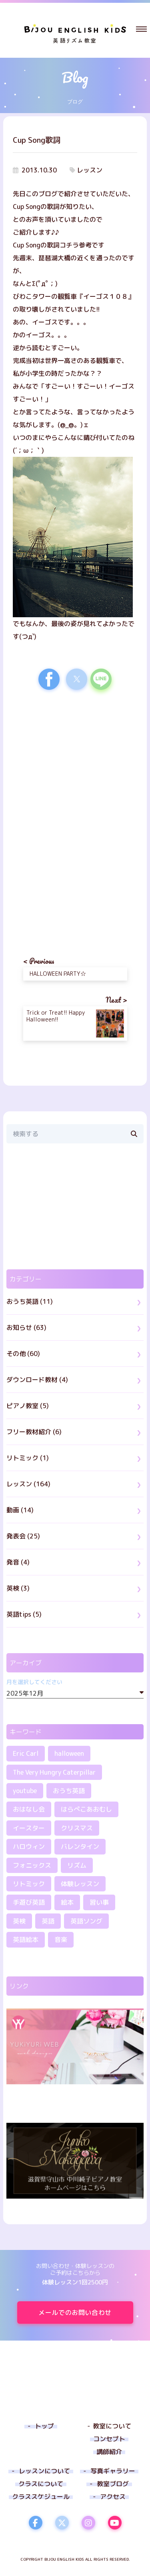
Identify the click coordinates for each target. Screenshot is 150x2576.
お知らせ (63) (26, 1327)
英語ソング (86, 1921)
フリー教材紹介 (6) (34, 1431)
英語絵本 (25, 1939)
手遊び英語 (29, 1902)
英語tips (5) (24, 1614)
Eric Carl (25, 1753)
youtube (25, 1790)
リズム (76, 1865)
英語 (48, 1921)
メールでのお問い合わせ (85, 2312)
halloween (69, 1753)
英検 (19, 1921)
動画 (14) (20, 1510)
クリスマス (77, 1828)
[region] (75, 765)
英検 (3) (18, 1588)
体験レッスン (80, 1883)
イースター (29, 1828)
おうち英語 (69, 1790)
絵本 (67, 1902)
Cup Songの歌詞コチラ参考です (58, 245)
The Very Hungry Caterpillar (54, 1772)
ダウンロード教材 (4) (37, 1379)
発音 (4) (18, 1562)
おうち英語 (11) (29, 1301)
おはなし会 (29, 1809)
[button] (141, 29)
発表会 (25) (23, 1536)
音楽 (60, 1939)
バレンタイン (80, 1846)
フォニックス (32, 1865)
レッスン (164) (28, 1484)
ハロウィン (29, 1846)
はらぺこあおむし (86, 1809)
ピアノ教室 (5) (27, 1405)
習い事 (99, 1902)
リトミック (29, 1883)
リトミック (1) (27, 1457)
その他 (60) (23, 1353)
